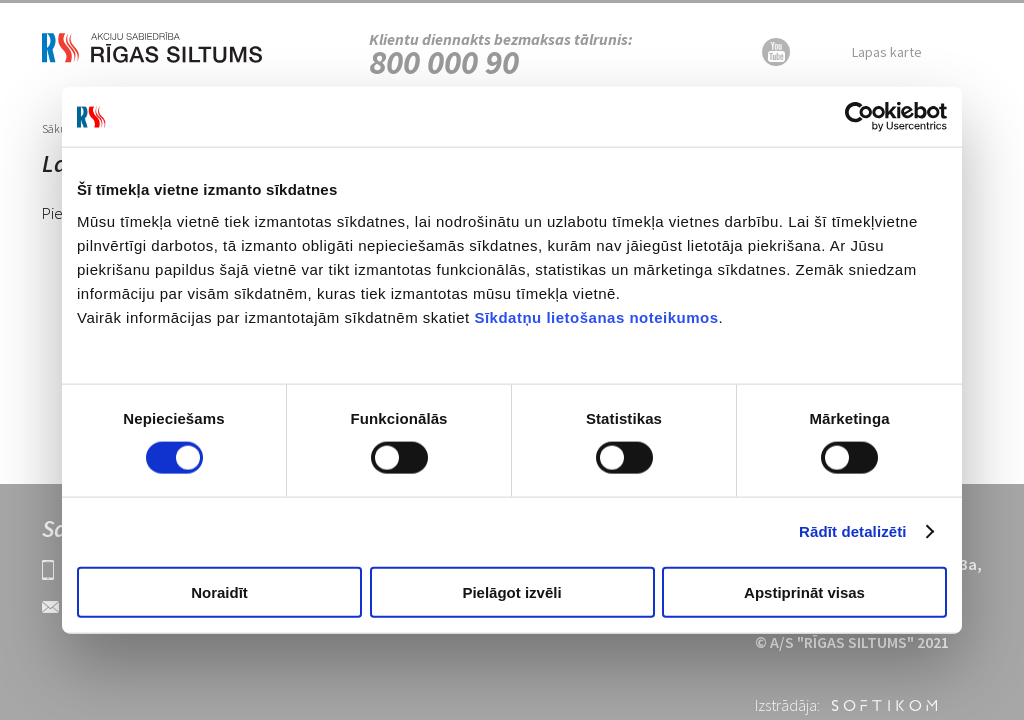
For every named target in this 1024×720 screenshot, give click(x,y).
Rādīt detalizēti (852, 531)
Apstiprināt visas (804, 591)
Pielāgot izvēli (511, 591)
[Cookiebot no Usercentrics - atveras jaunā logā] (859, 117)
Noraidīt (219, 591)
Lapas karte (887, 52)
